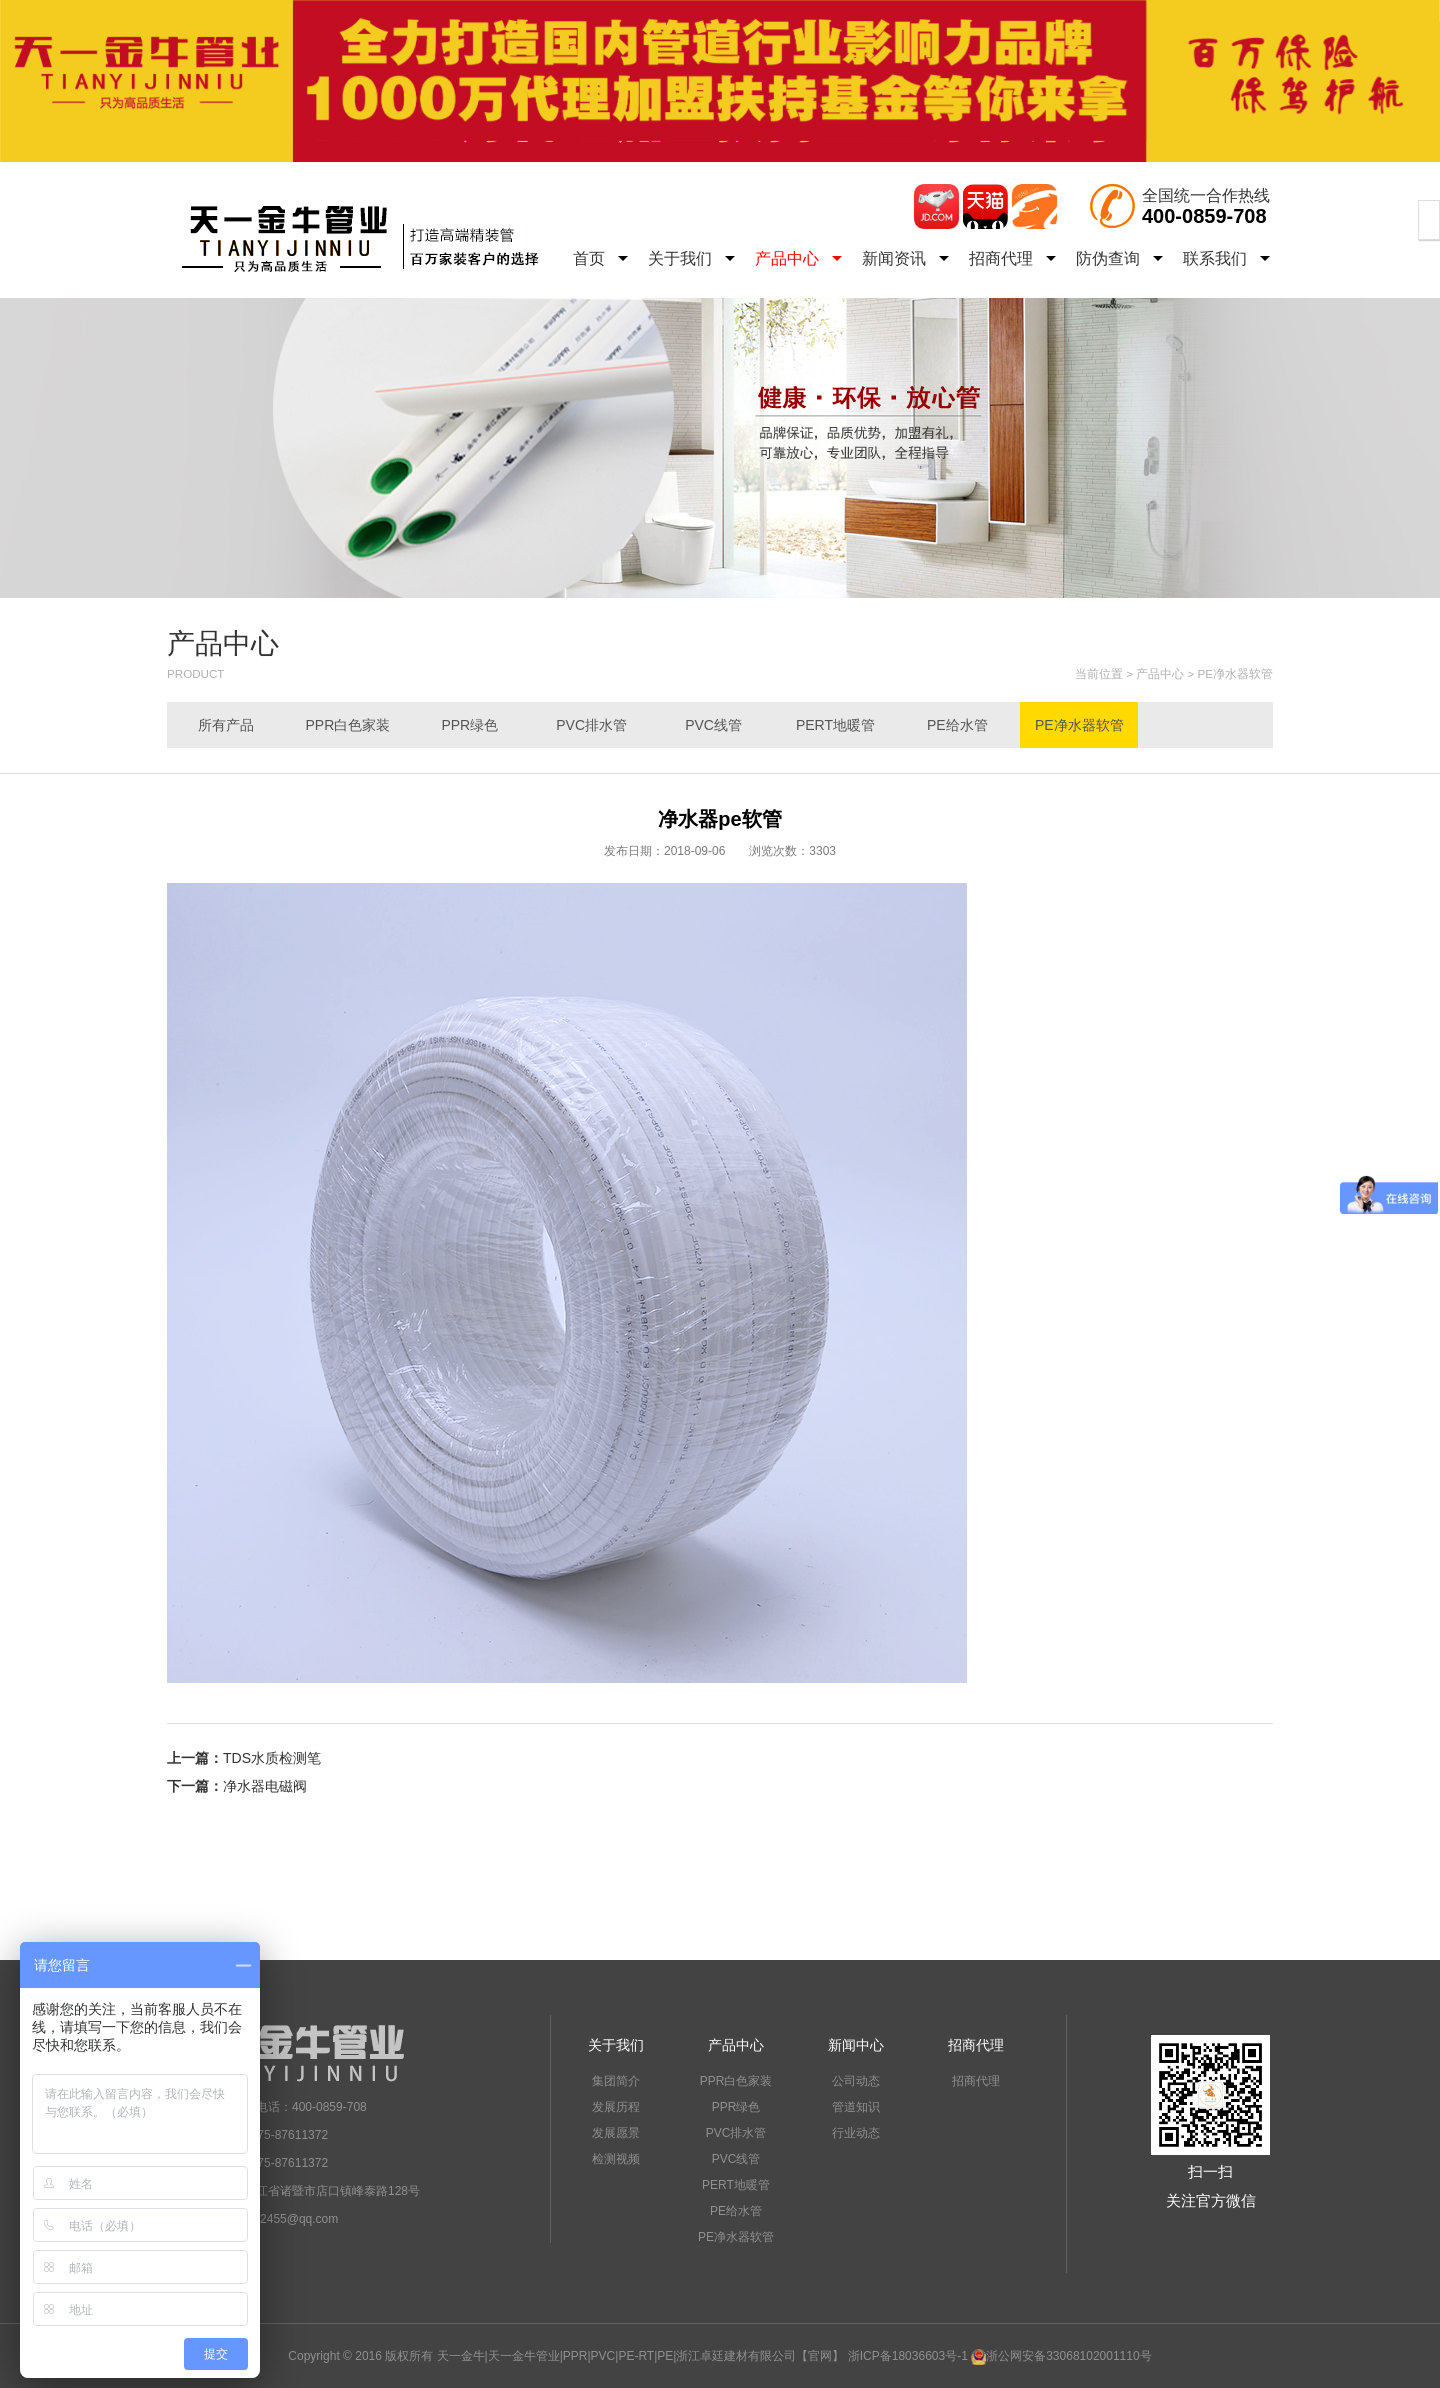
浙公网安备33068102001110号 (1061, 2356)
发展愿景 (616, 2133)
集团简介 (616, 2081)
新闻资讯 (905, 258)
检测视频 (616, 2159)
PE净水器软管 (1236, 673)
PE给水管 (957, 725)
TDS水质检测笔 (272, 1758)
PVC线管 (713, 725)
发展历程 (616, 2107)
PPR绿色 (469, 725)
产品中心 (798, 258)
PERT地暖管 (835, 725)
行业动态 (856, 2133)
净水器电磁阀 (265, 1786)
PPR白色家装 (347, 725)
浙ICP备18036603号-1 (908, 2356)
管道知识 (856, 2107)
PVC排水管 (591, 725)
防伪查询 (1119, 258)
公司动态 (856, 2081)
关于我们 (691, 258)
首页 (600, 258)
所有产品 (226, 725)
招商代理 (1012, 258)
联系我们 (1226, 258)
